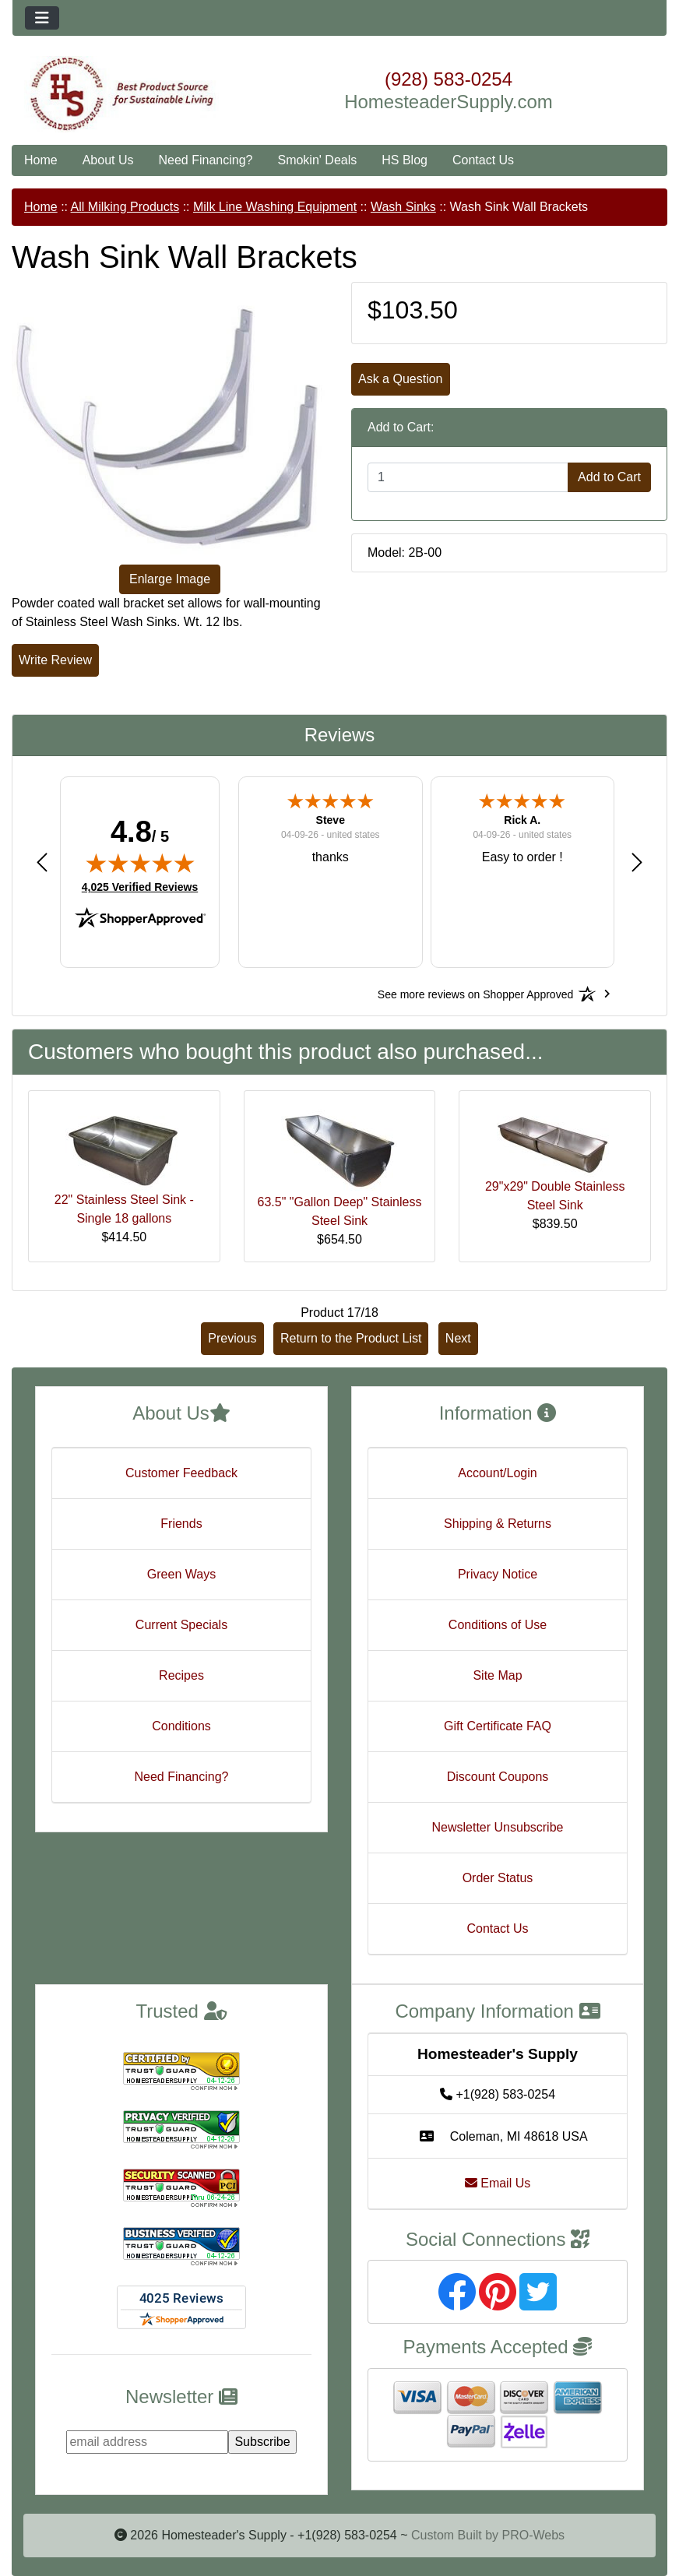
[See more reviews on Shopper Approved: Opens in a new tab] (475, 993)
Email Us (497, 2183)
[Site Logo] (121, 94)
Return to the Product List (350, 1338)
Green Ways (181, 1574)
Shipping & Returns (497, 1523)
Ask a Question (400, 378)
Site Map (497, 1675)
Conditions (181, 1726)
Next (458, 1338)
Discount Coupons (498, 1776)
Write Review (55, 660)
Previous (232, 1338)
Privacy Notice (497, 1574)
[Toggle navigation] (42, 18)
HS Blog (404, 160)
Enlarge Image (169, 579)
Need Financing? (206, 160)
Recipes (181, 1675)
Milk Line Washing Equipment (275, 206)
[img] (140, 863)
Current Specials (181, 1624)
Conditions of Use (498, 1624)
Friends (181, 1523)
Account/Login (497, 1473)
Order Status (498, 1877)
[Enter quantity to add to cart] (468, 477)
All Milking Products (125, 206)
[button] (42, 862)
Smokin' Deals (317, 160)
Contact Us (483, 160)
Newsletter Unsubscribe (498, 1827)
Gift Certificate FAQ (497, 1726)
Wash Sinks (403, 206)
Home (41, 160)
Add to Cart (609, 477)
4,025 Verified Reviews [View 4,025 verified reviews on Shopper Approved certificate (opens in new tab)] (140, 886)
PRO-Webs (533, 2535)
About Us (108, 160)
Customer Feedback (181, 1473)
